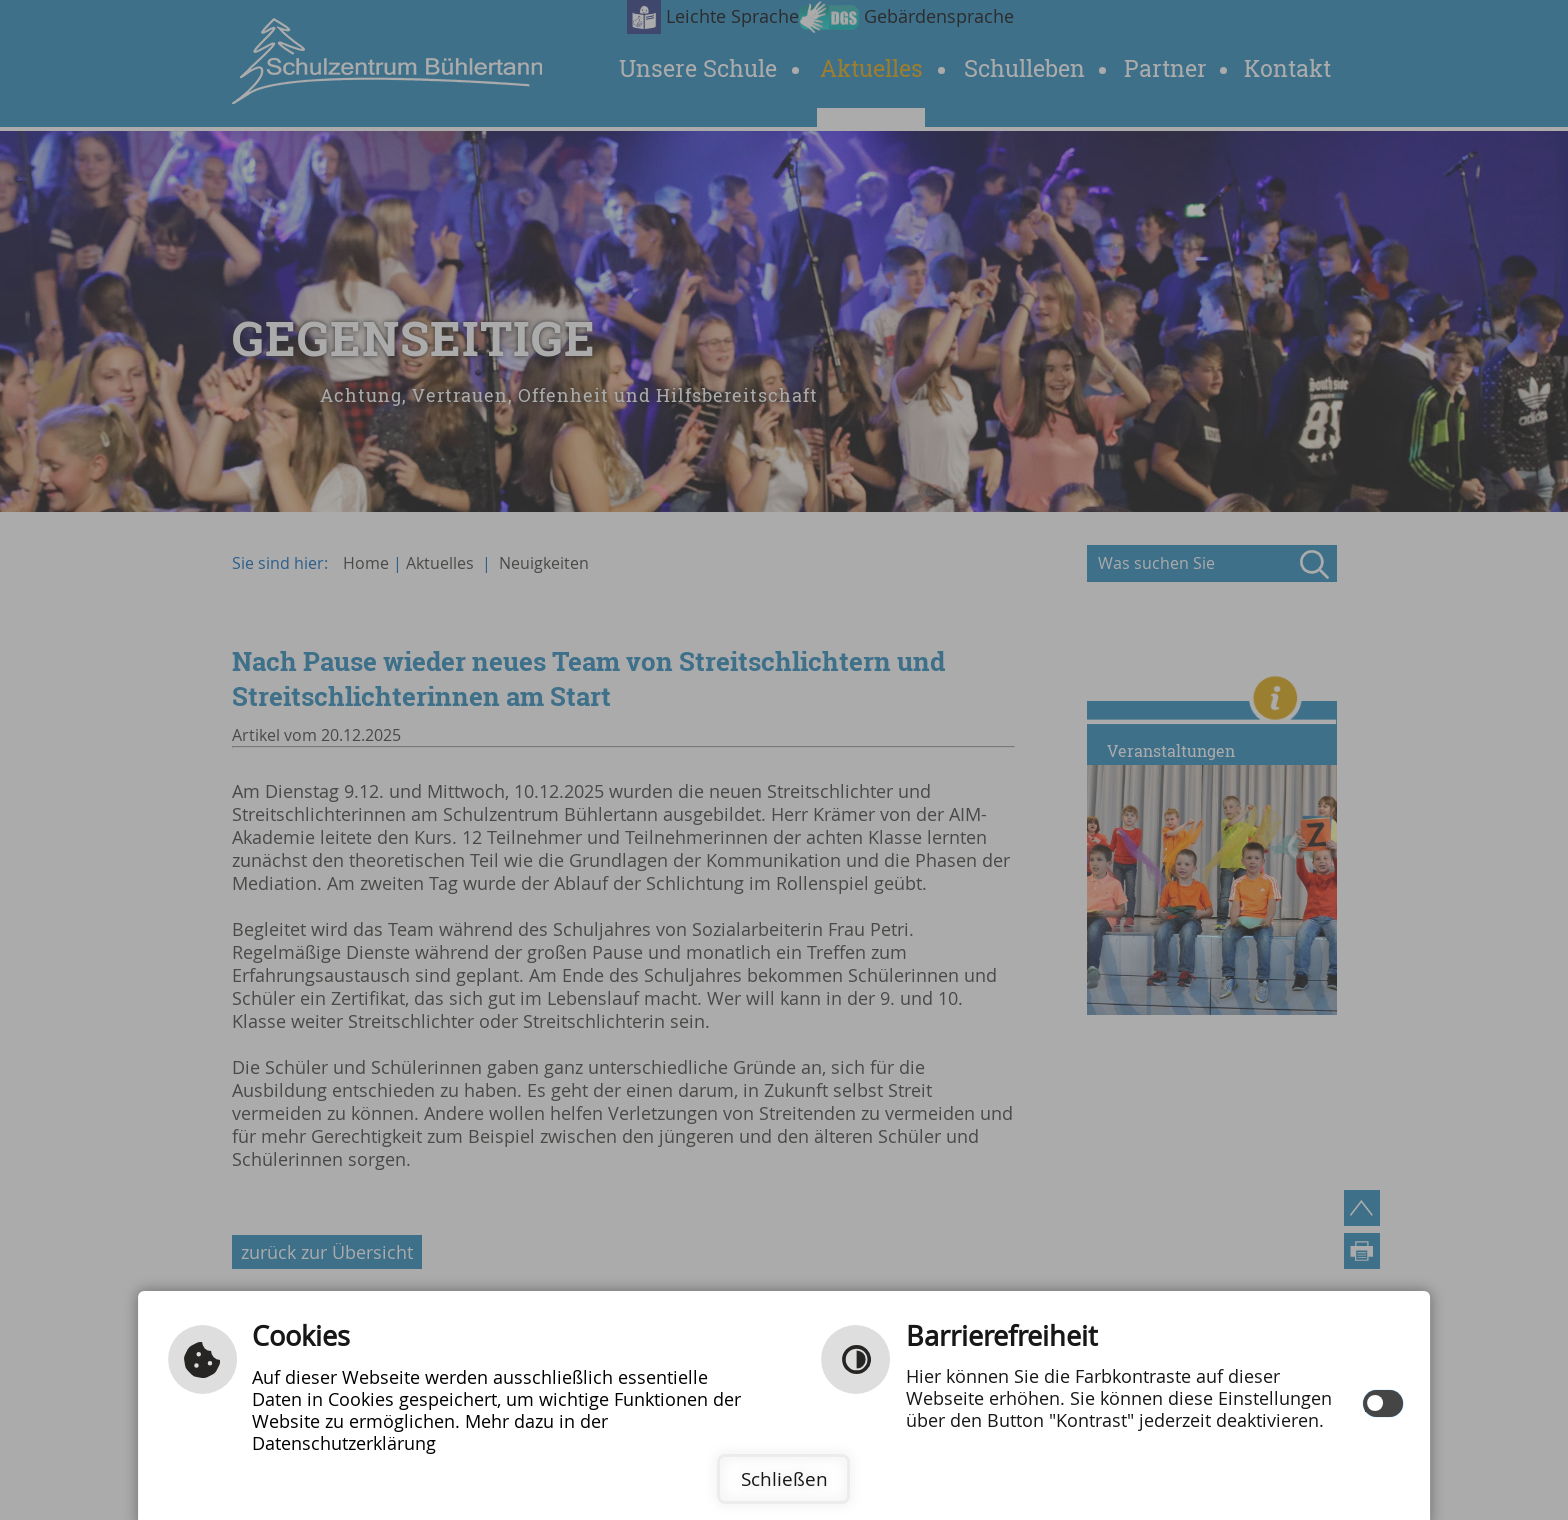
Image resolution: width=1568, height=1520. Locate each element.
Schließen (784, 1479)
